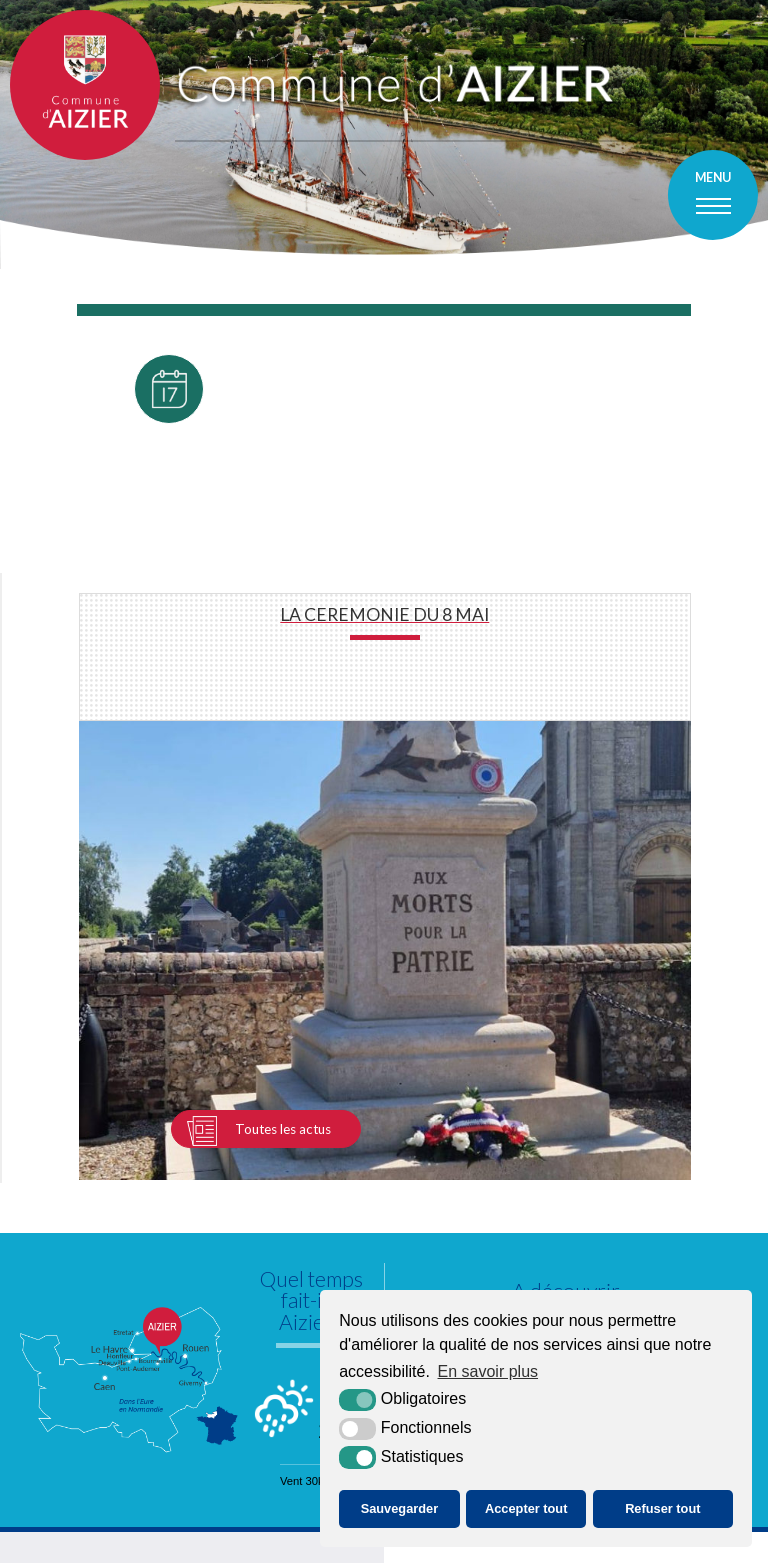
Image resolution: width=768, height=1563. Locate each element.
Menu (713, 177)
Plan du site (258, 1546)
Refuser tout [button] (662, 1508)
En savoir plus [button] (488, 1371)
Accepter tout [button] (526, 1508)
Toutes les (168, 529)
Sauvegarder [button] (400, 1508)
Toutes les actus (283, 863)
